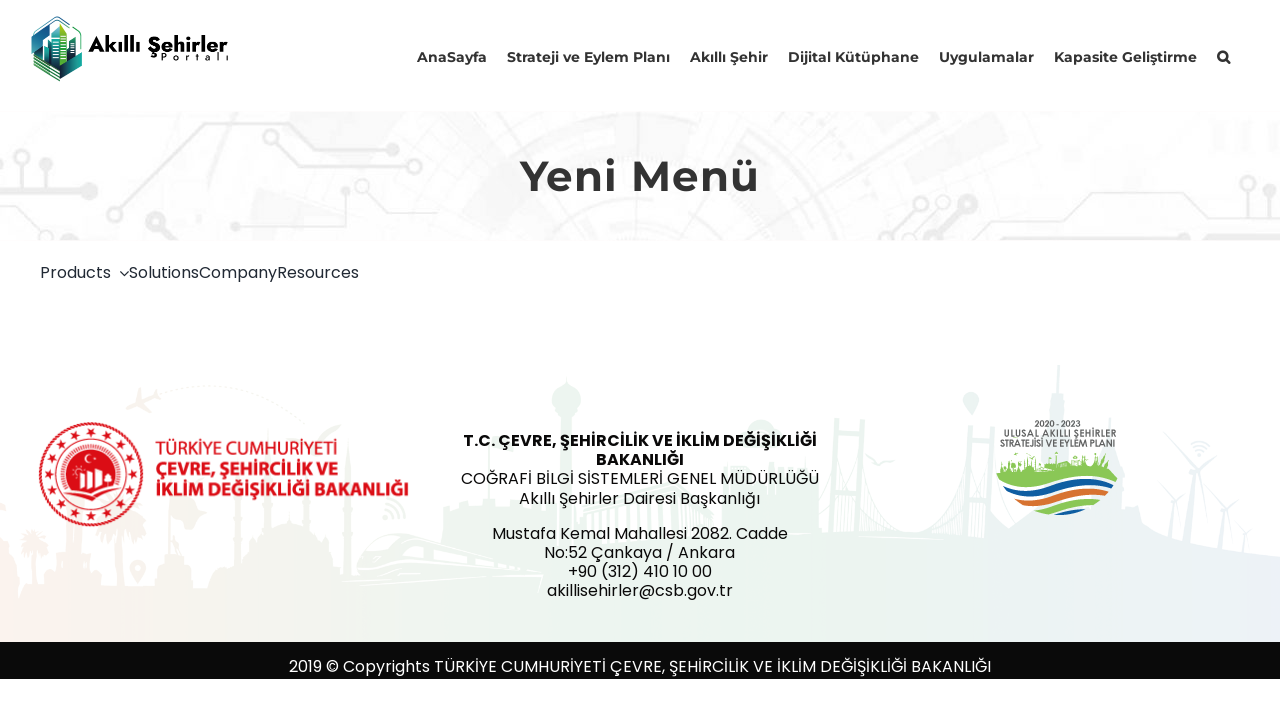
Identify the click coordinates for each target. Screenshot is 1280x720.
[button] (1243, 55)
